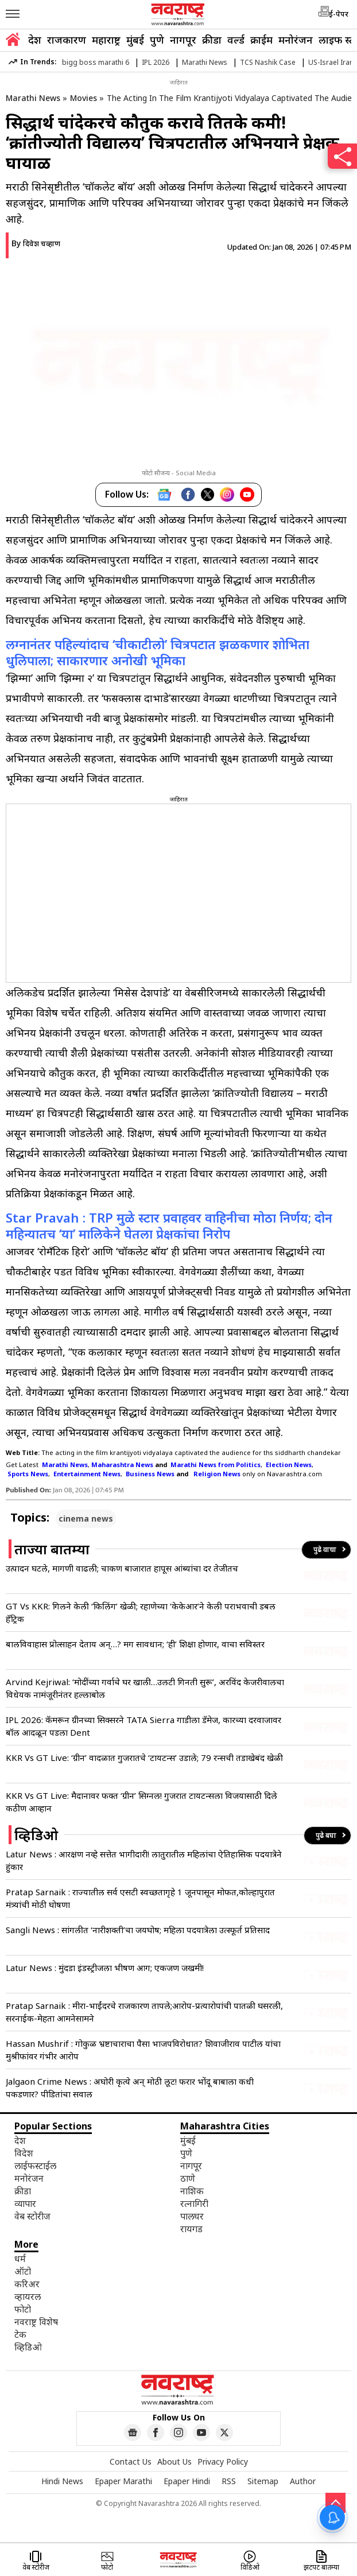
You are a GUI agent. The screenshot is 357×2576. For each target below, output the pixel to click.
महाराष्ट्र (106, 39)
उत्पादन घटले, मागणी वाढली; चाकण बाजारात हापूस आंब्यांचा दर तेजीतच (122, 1568)
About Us (174, 2461)
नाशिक (192, 2191)
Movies (83, 97)
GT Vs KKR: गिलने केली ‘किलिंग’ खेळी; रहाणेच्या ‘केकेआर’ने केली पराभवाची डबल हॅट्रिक (140, 1612)
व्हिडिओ (28, 2347)
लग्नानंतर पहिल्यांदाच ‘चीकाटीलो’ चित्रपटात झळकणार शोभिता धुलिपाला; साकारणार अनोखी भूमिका (157, 652)
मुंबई (135, 39)
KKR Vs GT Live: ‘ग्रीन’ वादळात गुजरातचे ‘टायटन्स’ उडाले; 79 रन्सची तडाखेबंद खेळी (144, 1757)
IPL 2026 (155, 62)
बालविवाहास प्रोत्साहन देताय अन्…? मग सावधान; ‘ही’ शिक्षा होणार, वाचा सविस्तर (135, 1644)
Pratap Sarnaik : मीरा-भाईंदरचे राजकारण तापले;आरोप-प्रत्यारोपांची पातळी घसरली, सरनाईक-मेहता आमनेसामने (144, 2012)
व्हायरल (27, 2296)
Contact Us (131, 2461)
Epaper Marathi (123, 2481)
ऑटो (22, 2271)
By (35, 243)
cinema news (86, 1518)
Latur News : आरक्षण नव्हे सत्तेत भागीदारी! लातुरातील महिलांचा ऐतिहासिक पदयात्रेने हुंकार (144, 1860)
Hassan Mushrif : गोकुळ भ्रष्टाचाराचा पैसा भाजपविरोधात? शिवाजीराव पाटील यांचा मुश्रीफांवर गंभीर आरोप (143, 2050)
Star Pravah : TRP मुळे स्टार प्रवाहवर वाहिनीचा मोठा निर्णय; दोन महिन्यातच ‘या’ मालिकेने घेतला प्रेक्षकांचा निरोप (169, 1225)
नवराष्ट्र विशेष (36, 2321)
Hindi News (62, 2481)
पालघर (192, 2216)
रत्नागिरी (194, 2203)
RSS (229, 2481)
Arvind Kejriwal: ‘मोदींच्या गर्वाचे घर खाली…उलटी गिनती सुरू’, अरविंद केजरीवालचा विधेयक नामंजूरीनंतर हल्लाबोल (145, 1688)
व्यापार (25, 2203)
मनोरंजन (295, 39)
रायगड (191, 2228)
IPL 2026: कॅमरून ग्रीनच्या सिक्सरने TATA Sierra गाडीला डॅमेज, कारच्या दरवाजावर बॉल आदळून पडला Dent (143, 1726)
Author (303, 2481)
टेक (20, 2334)
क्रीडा (212, 39)
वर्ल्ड (236, 39)
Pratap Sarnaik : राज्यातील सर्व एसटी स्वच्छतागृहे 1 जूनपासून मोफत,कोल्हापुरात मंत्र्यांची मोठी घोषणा (140, 1898)
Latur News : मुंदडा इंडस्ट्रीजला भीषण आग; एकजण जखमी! (105, 1967)
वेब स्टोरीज (32, 2216)
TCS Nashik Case (268, 62)
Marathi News (204, 62)
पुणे (157, 39)
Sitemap (262, 2481)
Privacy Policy (222, 2461)
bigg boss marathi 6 (95, 62)
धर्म (20, 2258)
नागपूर (183, 39)
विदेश (23, 2153)
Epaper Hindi (187, 2481)
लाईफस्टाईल (35, 2165)
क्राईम (261, 39)
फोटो (22, 2309)
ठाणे (187, 2178)
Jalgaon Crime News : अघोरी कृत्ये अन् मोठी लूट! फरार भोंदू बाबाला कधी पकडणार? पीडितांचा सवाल (130, 2087)
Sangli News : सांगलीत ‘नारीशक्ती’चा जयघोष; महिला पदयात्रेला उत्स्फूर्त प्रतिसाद (138, 1929)
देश (34, 39)
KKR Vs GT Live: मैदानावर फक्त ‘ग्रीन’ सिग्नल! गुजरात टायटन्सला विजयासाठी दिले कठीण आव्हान (141, 1802)
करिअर (27, 2284)
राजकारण (66, 39)
